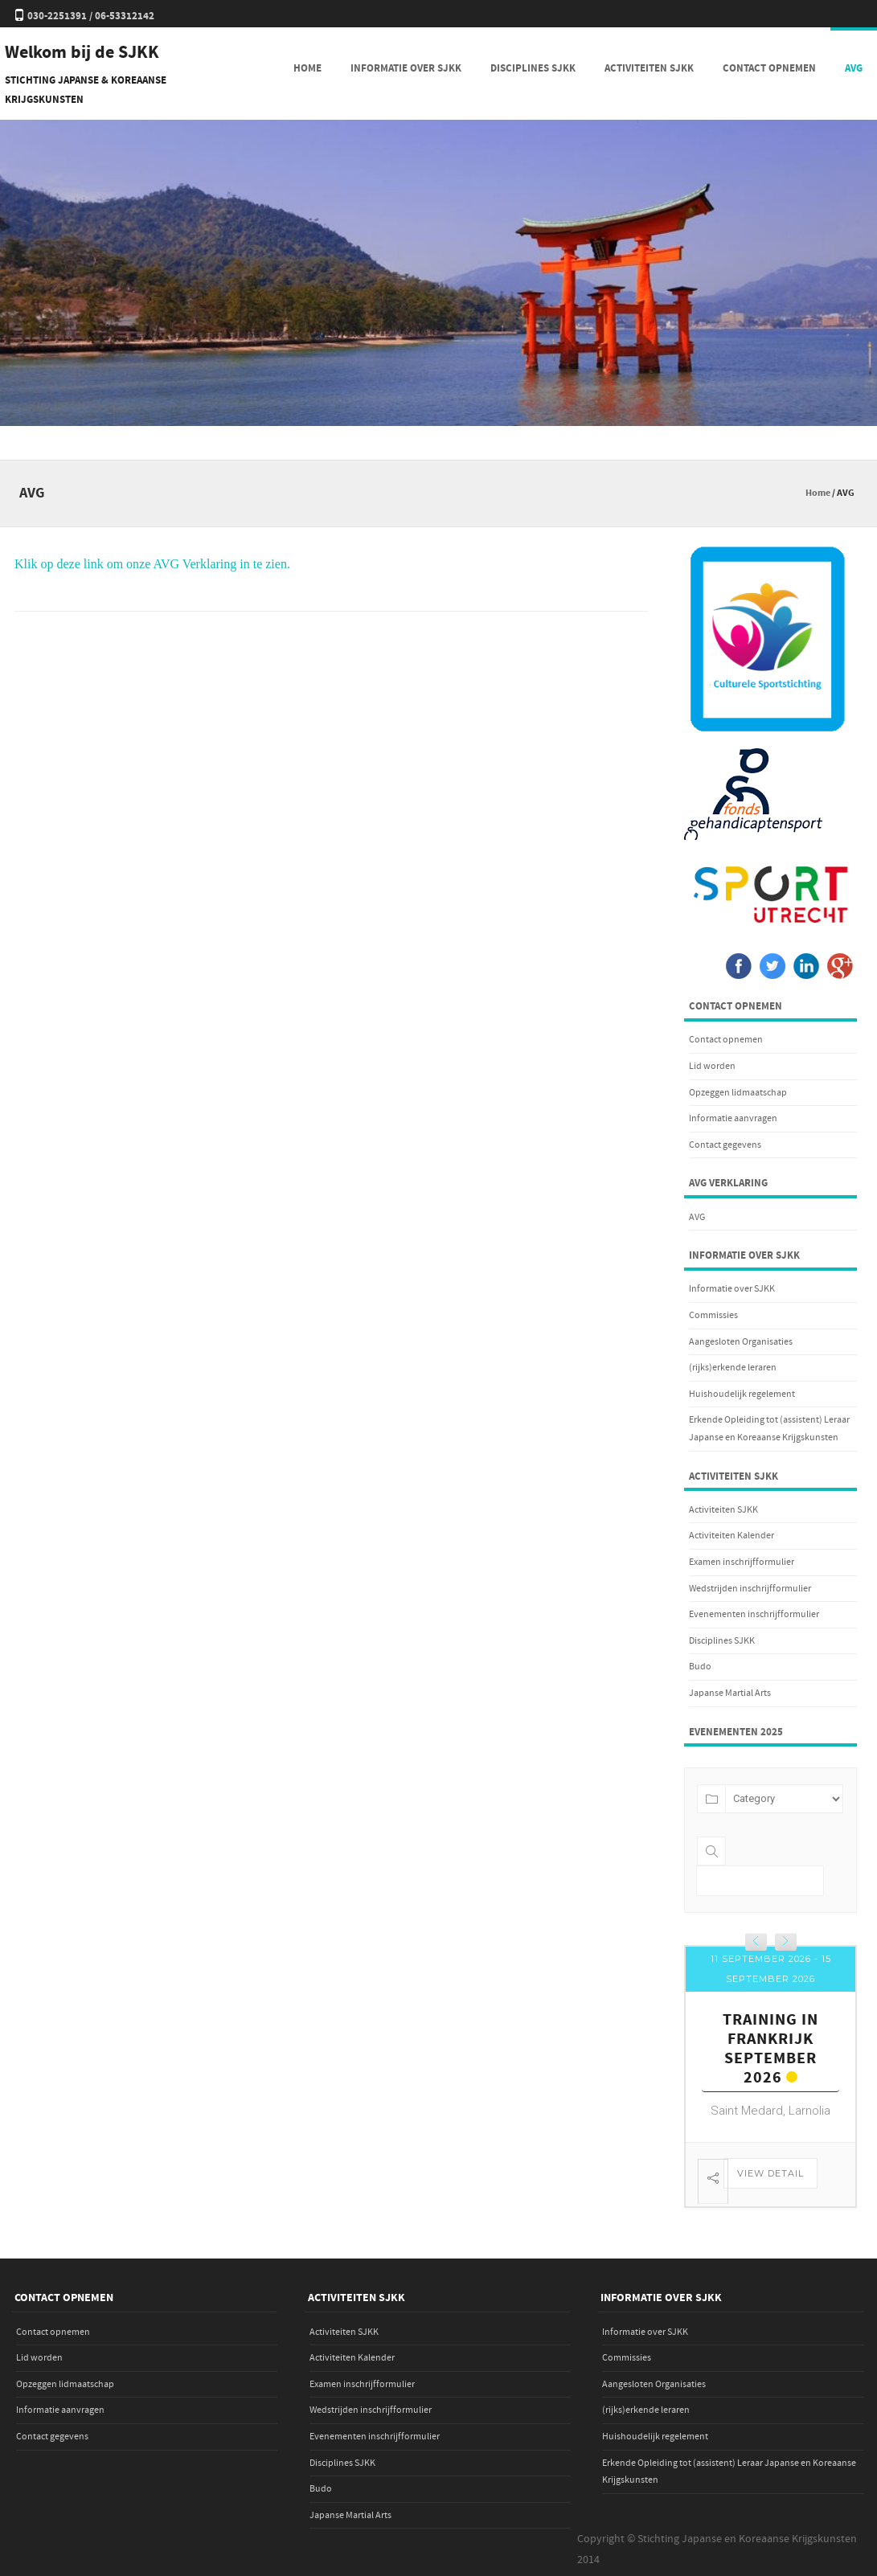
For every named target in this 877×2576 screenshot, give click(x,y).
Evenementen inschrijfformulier (754, 1614)
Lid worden (712, 1066)
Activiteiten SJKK (649, 68)
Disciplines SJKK (533, 68)
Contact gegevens (725, 1145)
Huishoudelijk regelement (742, 1394)
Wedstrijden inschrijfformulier (750, 1589)
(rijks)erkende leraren (733, 1368)
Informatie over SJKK (405, 68)
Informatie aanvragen (733, 1118)
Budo (700, 1667)
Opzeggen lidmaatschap (738, 1093)
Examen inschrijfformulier (741, 1562)
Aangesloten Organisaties (741, 1342)
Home (307, 68)
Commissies (713, 1315)
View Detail (770, 2173)
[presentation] (756, 1942)
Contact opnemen (769, 68)
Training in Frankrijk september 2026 (770, 2049)
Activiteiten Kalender (731, 1536)
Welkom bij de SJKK (82, 53)
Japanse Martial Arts (730, 1693)
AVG (854, 68)
